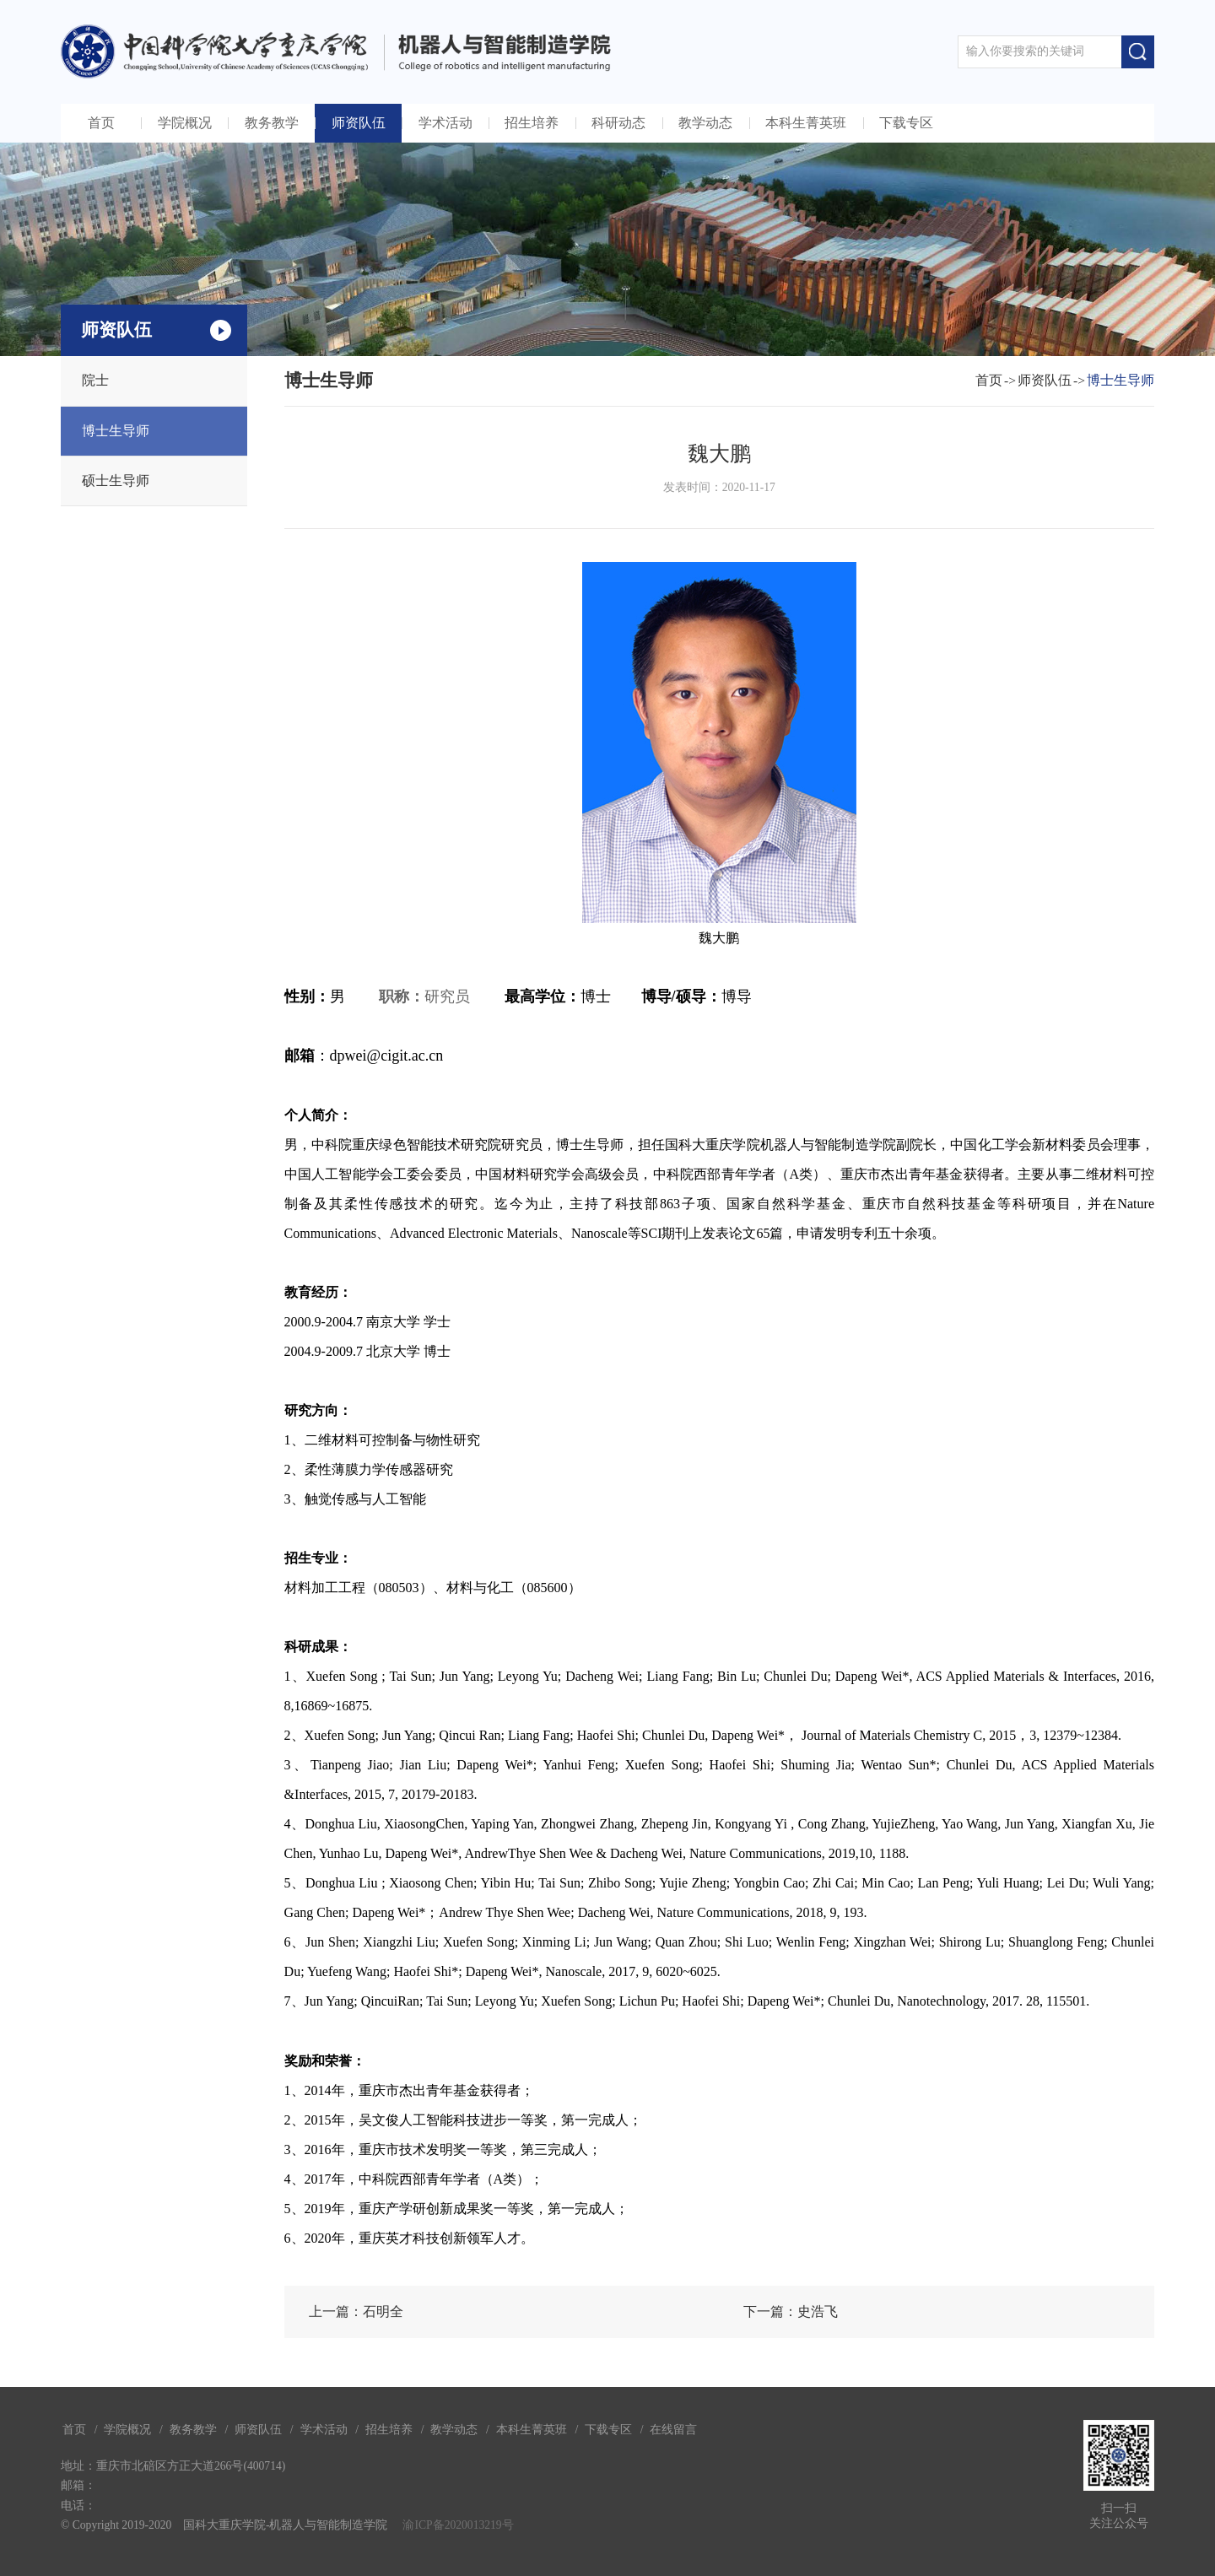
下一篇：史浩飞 (790, 2311)
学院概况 (185, 123)
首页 (101, 123)
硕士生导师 (115, 480)
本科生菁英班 (805, 123)
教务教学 (272, 123)
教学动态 (705, 123)
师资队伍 (359, 123)
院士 (95, 380)
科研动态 (618, 123)
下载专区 (906, 123)
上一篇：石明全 (356, 2311)
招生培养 (532, 123)
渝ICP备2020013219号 (457, 2525)
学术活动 (445, 123)
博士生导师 (115, 431)
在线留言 (673, 2429)
